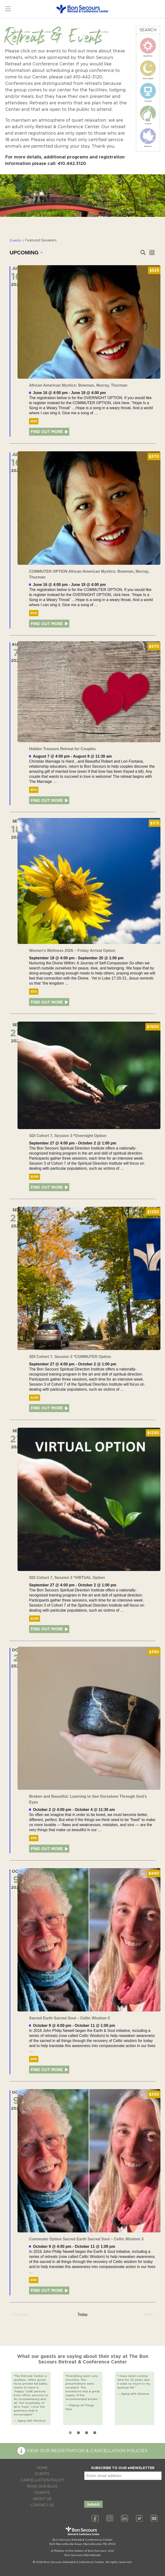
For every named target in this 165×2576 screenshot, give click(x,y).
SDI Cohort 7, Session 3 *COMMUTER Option (70, 1355)
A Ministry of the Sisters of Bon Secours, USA (82, 2549)
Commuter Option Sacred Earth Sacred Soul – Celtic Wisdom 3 (86, 2237)
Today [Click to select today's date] (82, 2313)
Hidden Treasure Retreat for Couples (62, 747)
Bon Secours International (82, 2553)
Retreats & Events (53, 35)
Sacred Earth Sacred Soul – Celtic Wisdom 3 (69, 2016)
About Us (42, 2497)
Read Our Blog (42, 2484)
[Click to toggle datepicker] (26, 251)
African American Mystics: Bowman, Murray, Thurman (78, 383)
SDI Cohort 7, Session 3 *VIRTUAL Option (67, 1576)
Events (15, 238)
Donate (42, 2490)
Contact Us (42, 2503)
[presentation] (120, 2487)
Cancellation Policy (42, 2478)
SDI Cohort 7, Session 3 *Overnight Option (67, 1134)
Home (42, 2466)
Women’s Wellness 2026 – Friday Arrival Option (72, 949)
